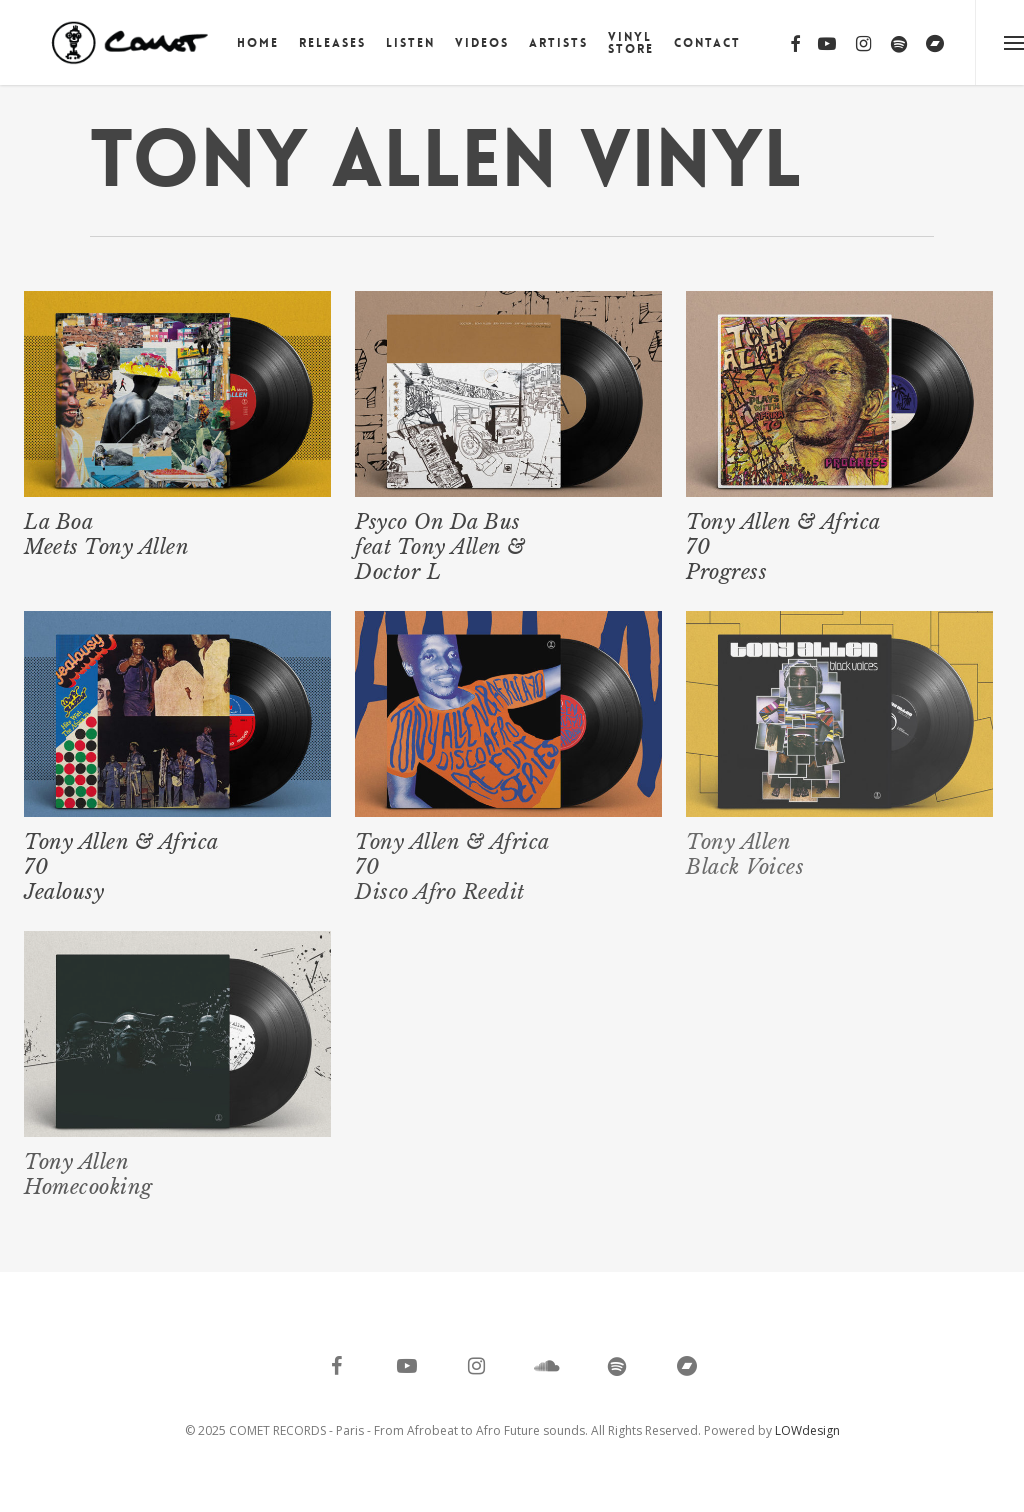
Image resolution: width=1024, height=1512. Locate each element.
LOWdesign (807, 1430)
